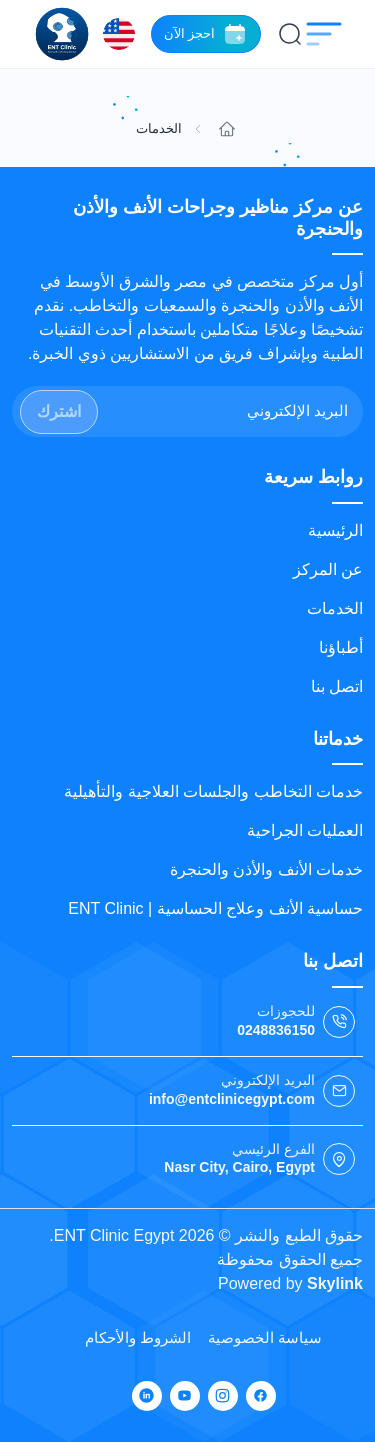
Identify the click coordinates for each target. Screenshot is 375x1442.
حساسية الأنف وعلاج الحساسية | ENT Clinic (215, 908)
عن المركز (328, 569)
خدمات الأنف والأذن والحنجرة (266, 869)
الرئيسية (335, 530)
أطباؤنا (341, 647)
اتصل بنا (337, 686)
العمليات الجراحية (305, 830)
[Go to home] (227, 129)
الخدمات (335, 608)
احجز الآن (206, 34)
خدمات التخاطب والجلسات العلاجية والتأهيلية (213, 791)
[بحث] (290, 34)
